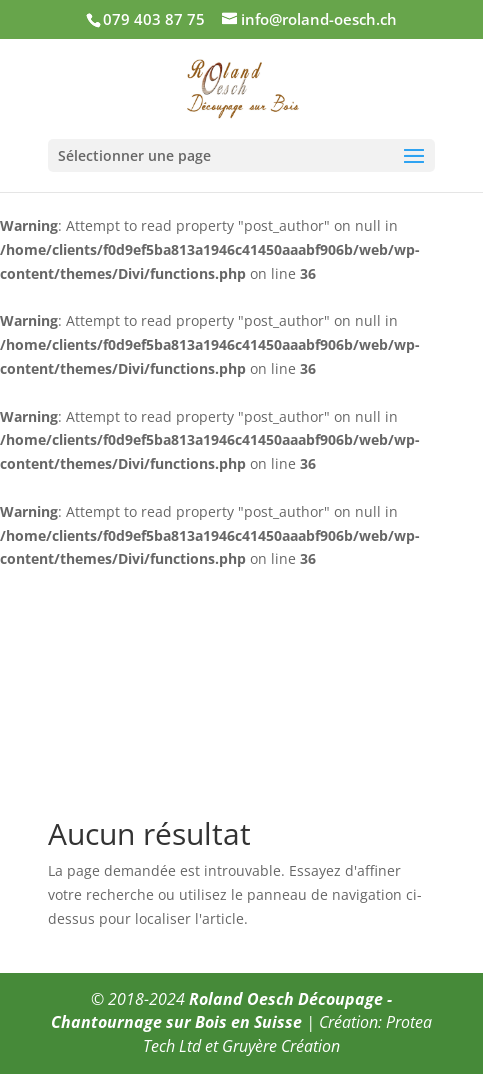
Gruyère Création (281, 1046)
